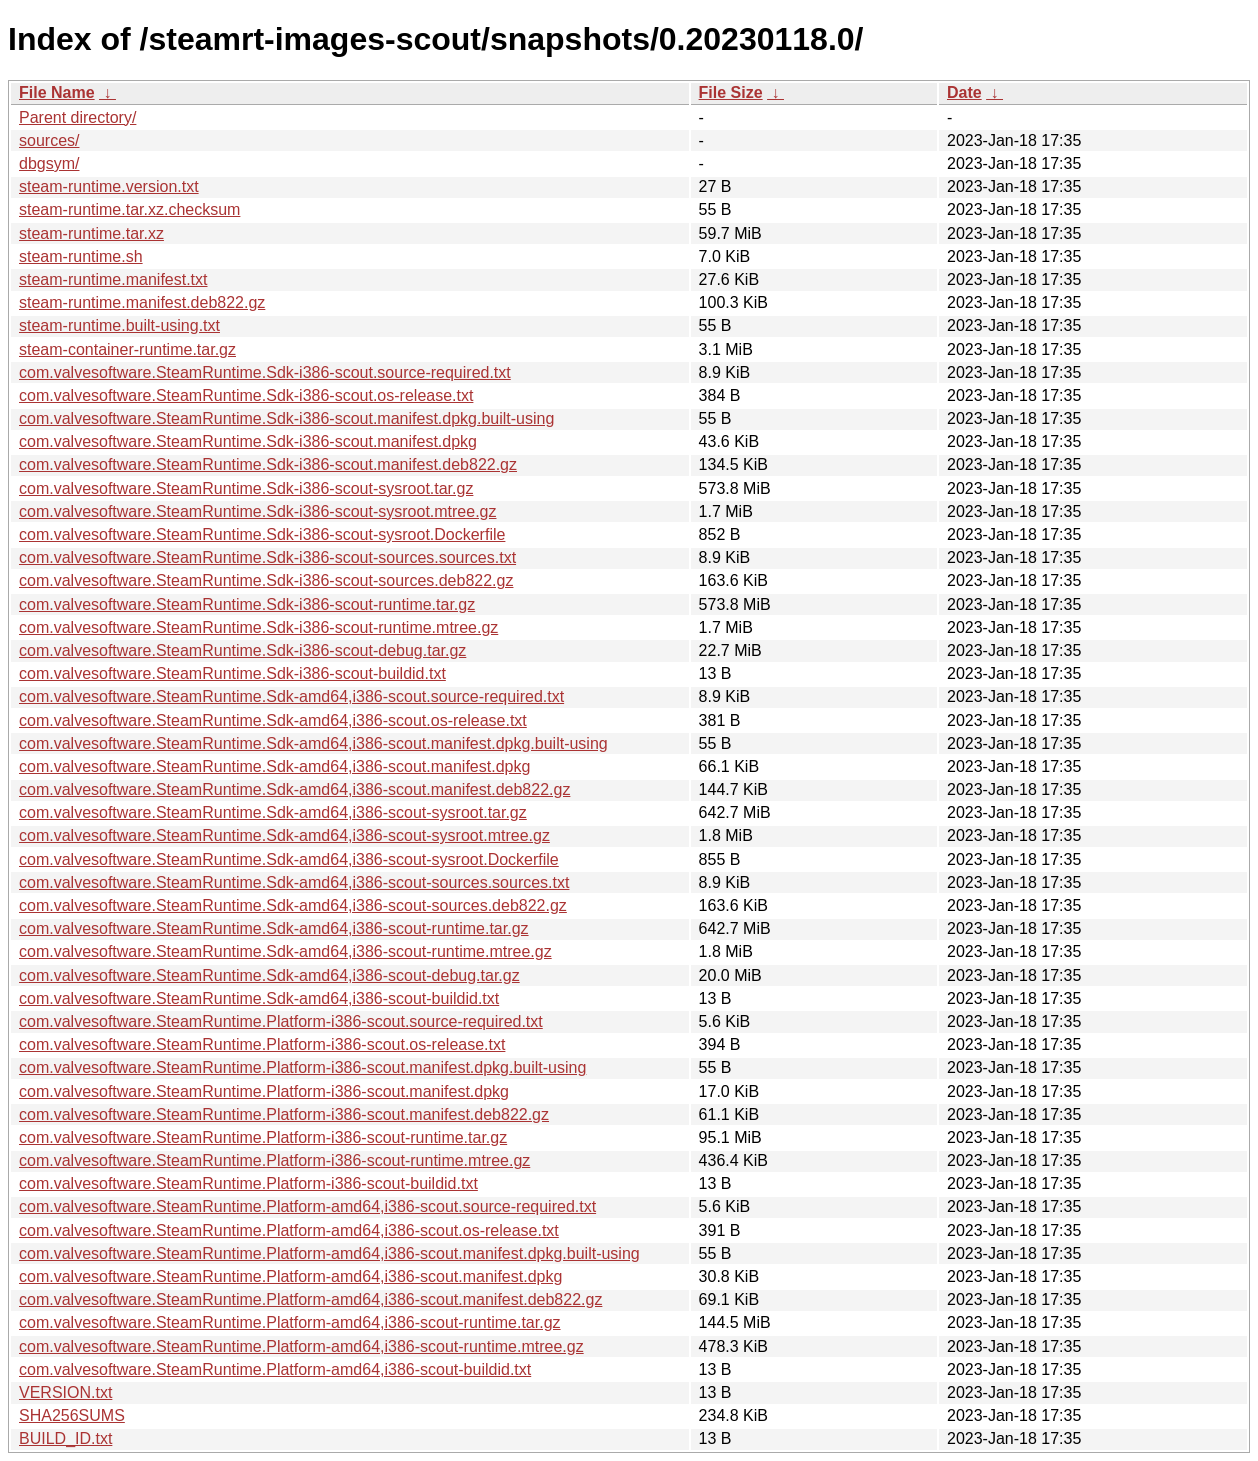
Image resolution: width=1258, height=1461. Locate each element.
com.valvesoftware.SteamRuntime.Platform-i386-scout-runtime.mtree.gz (274, 1160)
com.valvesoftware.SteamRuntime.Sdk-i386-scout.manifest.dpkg (248, 441)
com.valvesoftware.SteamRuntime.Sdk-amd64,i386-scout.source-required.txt (291, 696)
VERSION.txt (65, 1392)
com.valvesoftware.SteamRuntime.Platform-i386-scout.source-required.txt (281, 1021)
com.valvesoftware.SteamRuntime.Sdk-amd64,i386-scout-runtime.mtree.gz (285, 951)
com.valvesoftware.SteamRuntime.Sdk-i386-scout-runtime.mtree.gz (258, 627)
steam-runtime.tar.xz (91, 233)
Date (964, 92)
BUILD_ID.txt (65, 1438)
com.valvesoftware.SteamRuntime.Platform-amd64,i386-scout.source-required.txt (307, 1206)
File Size (731, 92)
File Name (57, 92)
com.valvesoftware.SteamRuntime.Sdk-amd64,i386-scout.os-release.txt (273, 720)
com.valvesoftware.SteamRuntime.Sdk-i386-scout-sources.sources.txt (267, 557)
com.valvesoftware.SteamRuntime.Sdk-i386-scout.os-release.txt (246, 395)
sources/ (49, 140)
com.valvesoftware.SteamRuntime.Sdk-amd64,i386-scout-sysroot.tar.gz (273, 812)
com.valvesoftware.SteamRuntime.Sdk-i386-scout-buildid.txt (232, 673)
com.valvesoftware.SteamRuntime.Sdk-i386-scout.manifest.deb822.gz (268, 464)
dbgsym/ (49, 163)
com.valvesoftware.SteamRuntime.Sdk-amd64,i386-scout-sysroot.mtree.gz (284, 835)
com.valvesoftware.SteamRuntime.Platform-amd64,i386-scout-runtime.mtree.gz (301, 1346)
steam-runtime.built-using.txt (119, 325)
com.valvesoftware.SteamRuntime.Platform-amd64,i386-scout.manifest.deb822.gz (310, 1299)
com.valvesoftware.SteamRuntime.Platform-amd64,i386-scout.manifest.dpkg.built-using (329, 1253)
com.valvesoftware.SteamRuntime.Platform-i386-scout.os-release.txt (262, 1044)
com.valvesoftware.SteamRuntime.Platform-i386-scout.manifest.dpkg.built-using (302, 1067)
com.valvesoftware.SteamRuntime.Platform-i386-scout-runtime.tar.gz (263, 1137)
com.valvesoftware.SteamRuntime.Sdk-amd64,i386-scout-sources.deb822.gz (293, 905)
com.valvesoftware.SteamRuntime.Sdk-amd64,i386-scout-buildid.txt (259, 998)
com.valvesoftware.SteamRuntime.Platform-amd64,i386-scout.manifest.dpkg (290, 1276)
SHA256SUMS (72, 1415)
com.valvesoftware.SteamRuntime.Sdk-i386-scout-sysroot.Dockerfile (262, 534)
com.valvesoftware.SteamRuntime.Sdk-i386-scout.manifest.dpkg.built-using (286, 418)
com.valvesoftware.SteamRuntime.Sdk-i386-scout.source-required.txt (265, 372)
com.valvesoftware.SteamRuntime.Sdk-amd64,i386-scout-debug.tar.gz (269, 975)
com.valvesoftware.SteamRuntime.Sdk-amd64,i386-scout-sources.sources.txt (294, 882)
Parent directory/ (77, 117)
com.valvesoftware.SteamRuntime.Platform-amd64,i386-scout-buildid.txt (275, 1369)
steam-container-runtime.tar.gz (127, 349)
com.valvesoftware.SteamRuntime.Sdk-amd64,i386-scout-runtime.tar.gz (274, 928)
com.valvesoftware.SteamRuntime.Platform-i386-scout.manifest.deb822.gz (284, 1114)
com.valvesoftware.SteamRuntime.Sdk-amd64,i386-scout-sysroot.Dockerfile (289, 859)
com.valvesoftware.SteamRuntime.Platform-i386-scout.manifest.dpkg (264, 1091)
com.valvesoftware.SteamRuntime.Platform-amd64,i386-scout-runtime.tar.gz (290, 1322)
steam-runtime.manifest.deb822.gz (142, 302)
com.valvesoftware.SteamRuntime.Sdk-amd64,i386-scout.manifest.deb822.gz (294, 789)
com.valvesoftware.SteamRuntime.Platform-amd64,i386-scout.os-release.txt (289, 1230)
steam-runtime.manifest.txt (113, 279)
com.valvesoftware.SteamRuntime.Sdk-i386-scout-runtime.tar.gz (247, 604)
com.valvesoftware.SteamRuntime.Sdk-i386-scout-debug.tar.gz (242, 650)
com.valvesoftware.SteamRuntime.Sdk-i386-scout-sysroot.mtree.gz (258, 511)
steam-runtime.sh (81, 256)
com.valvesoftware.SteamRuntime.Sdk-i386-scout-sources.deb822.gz (266, 580)
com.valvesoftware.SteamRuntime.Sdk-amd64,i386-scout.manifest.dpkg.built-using (313, 743)
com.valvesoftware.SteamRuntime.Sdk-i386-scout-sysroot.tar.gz (246, 488)
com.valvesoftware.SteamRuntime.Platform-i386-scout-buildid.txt (248, 1183)
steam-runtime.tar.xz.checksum (129, 209)
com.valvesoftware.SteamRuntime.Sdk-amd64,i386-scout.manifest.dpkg (274, 766)
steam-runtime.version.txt (109, 186)
